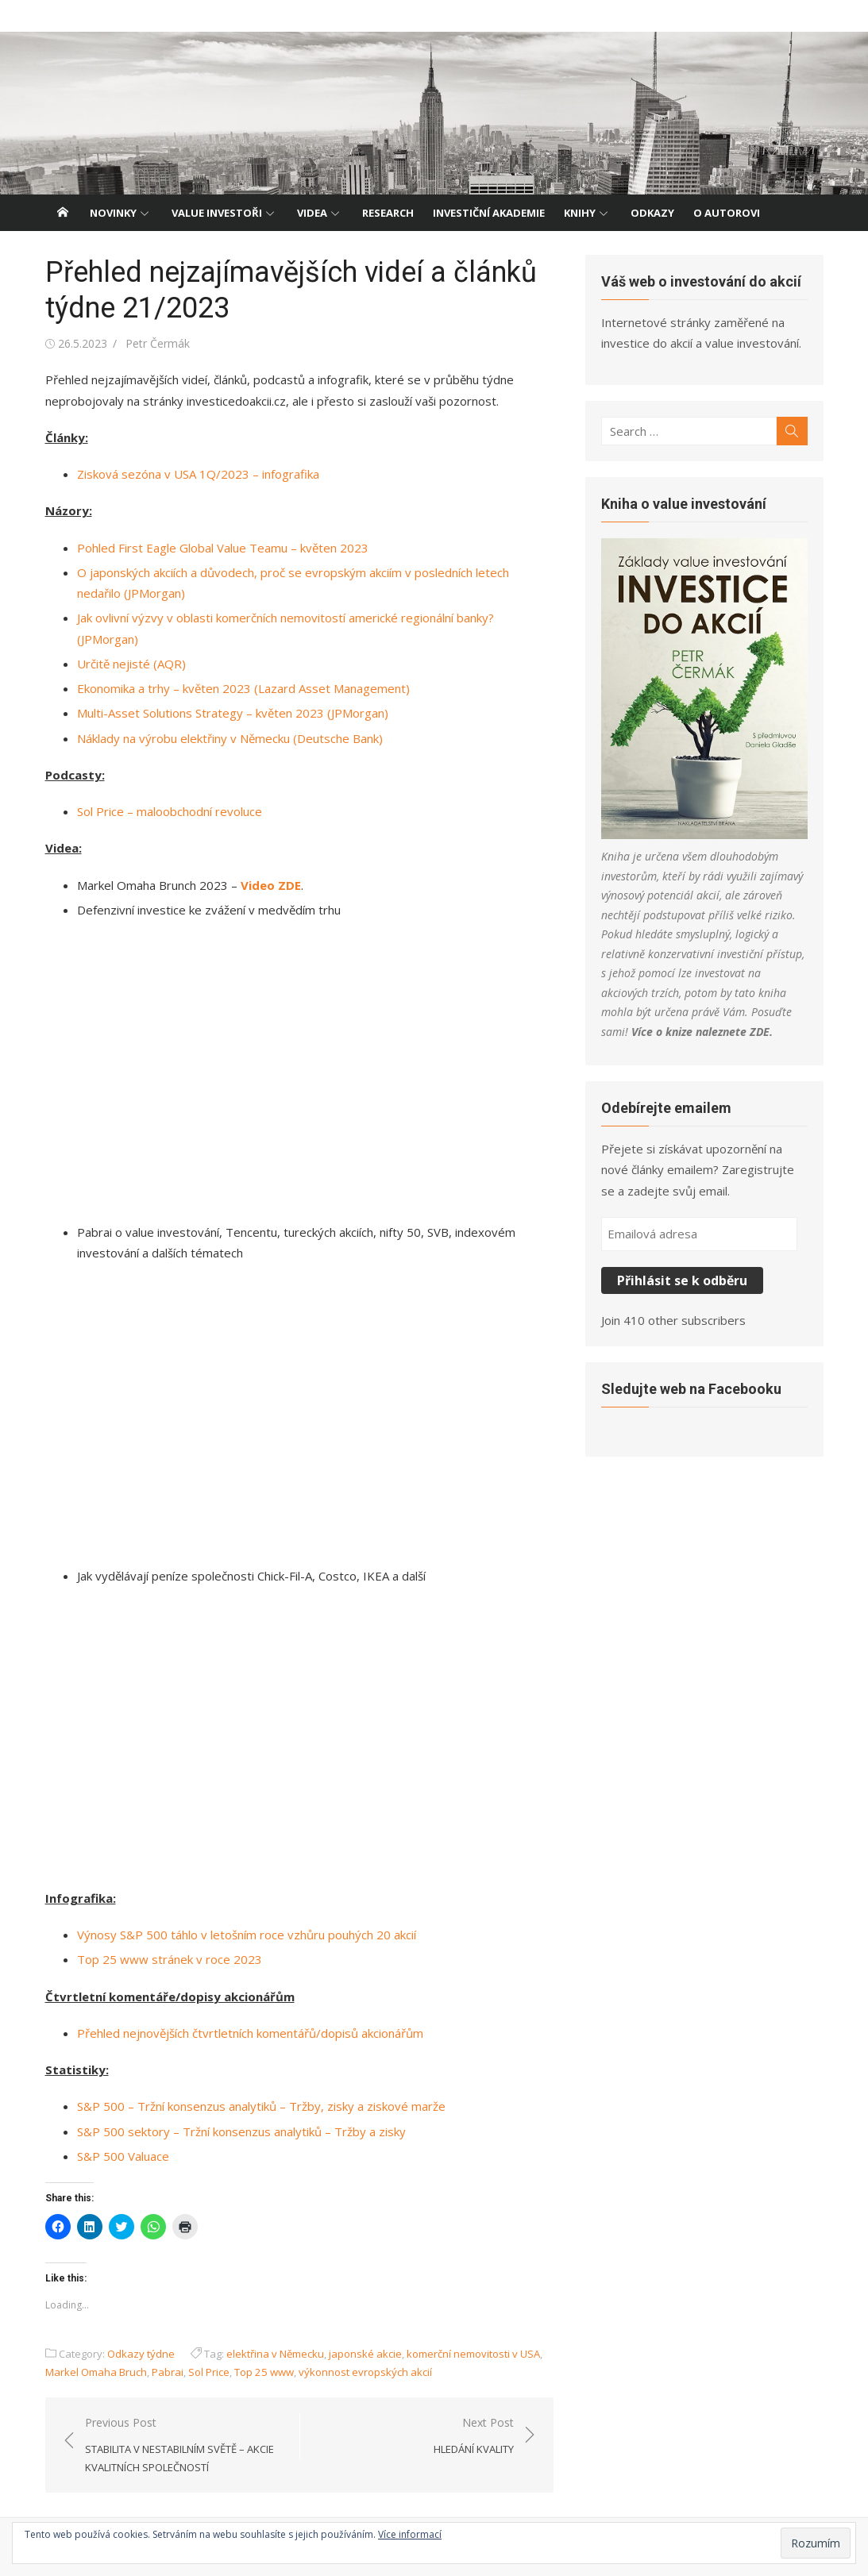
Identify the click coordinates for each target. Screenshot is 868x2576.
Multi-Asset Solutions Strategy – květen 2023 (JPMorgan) (232, 713)
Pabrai (167, 2372)
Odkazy (652, 213)
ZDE (760, 1031)
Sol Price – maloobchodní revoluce (169, 811)
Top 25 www (264, 2372)
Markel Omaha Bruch (96, 2372)
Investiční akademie (489, 213)
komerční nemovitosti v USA (473, 2354)
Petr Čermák (157, 343)
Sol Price (209, 2372)
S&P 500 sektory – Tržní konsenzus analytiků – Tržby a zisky (241, 2131)
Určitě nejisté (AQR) (131, 664)
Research (388, 213)
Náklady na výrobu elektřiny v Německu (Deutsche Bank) (230, 738)
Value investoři (217, 213)
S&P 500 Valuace (123, 2156)
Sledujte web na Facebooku (691, 1388)
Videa (312, 213)
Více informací (410, 2534)
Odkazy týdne (141, 2354)
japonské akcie (365, 2354)
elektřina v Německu (275, 2354)
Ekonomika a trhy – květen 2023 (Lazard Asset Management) (243, 688)
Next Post (474, 2437)
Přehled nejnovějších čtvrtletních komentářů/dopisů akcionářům (250, 2033)
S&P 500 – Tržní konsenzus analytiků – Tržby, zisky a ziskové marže (261, 2106)
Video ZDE (271, 885)
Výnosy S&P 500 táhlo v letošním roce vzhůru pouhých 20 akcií (246, 1935)
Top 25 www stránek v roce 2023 (169, 1959)
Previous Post (184, 2446)
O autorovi (726, 213)
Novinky (113, 213)
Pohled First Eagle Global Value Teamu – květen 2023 (222, 548)
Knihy (580, 213)
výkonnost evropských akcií (365, 2372)
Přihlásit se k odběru (682, 1280)
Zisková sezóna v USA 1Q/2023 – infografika (198, 474)
